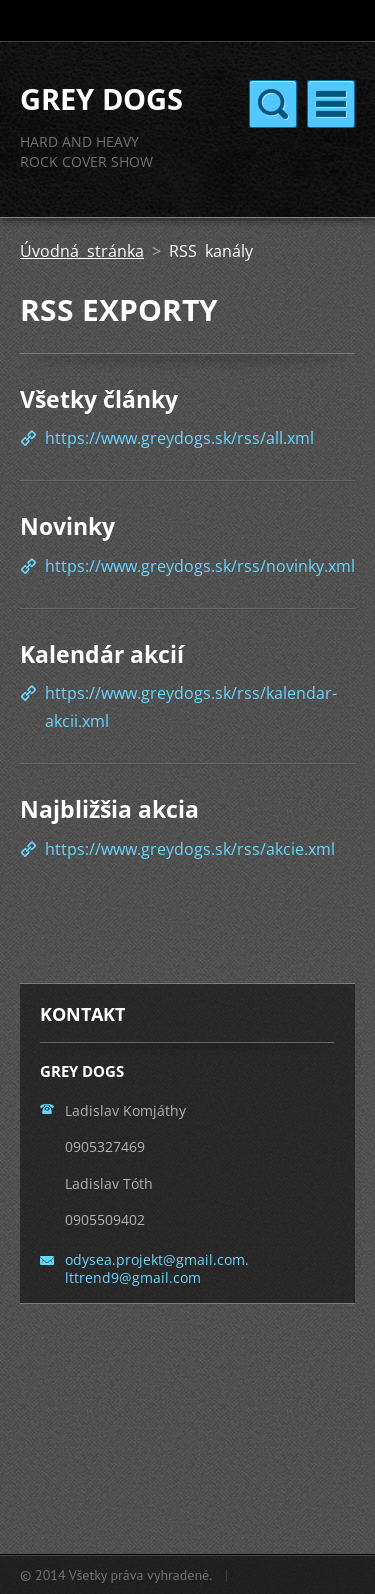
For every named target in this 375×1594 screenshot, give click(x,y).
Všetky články (99, 399)
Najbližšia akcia (109, 809)
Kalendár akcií (102, 654)
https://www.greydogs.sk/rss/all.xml (179, 438)
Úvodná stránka (82, 251)
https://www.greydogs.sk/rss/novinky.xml (200, 566)
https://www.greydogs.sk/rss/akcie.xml (190, 849)
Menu (331, 104)
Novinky (67, 526)
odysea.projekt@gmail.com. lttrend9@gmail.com (157, 1268)
